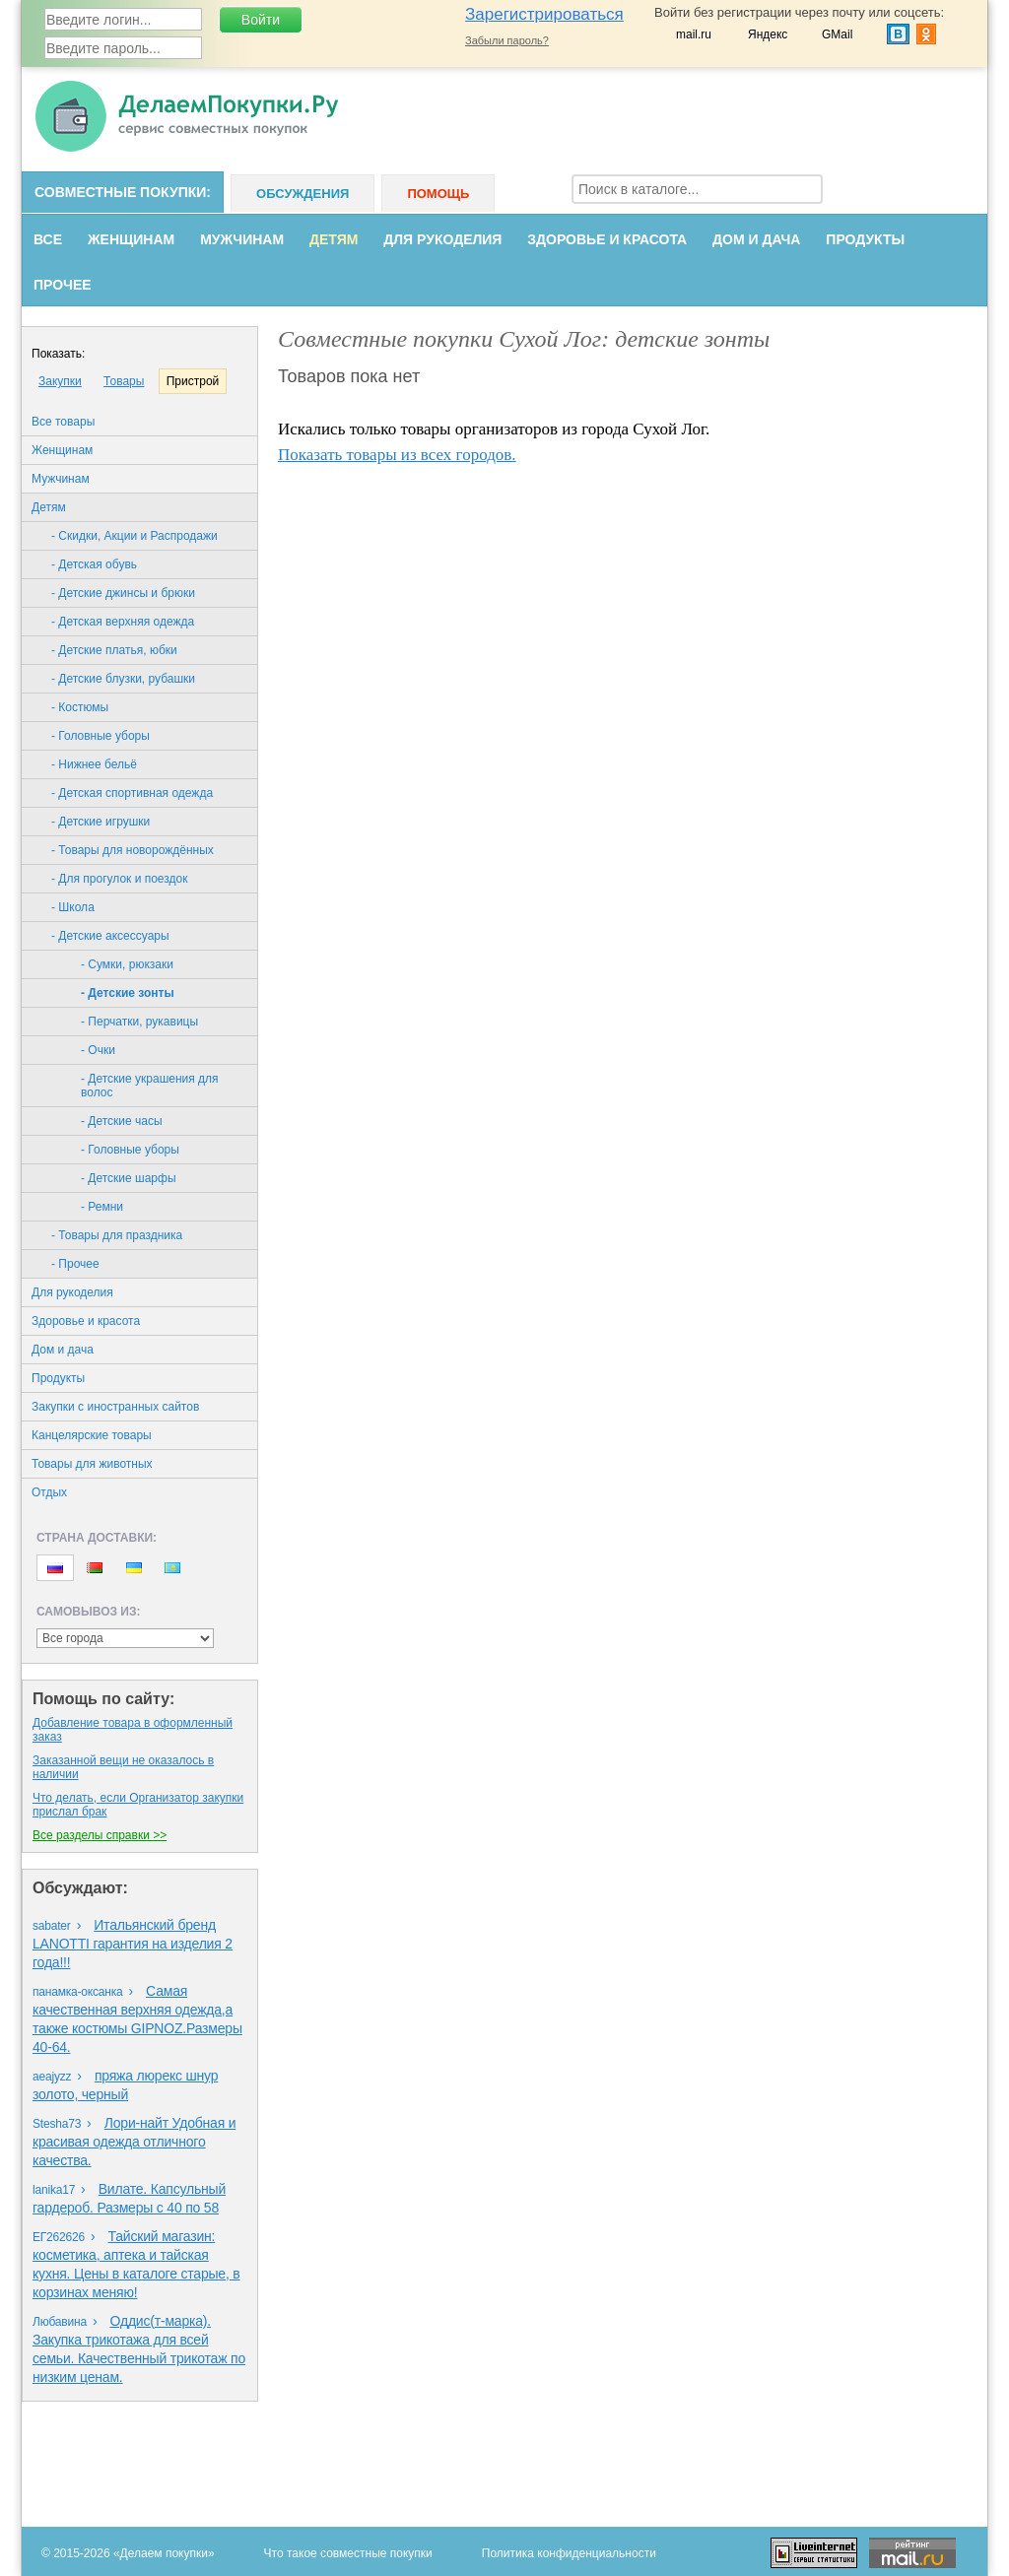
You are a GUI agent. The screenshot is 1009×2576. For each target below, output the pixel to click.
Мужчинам (242, 239)
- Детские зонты (127, 993)
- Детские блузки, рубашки (123, 679)
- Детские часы (122, 1121)
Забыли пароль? (507, 40)
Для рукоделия (442, 239)
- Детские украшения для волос (150, 1085)
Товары (123, 381)
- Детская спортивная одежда (132, 793)
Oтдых (49, 1492)
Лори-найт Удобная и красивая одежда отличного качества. (134, 2141)
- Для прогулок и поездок (119, 879)
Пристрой (193, 381)
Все (48, 239)
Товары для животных (92, 1464)
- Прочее (75, 1264)
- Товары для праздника (116, 1235)
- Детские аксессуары (110, 936)
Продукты (865, 239)
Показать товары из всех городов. (397, 454)
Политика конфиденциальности (569, 2553)
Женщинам (131, 239)
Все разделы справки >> (100, 1835)
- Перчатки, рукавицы (139, 1021)
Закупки (60, 381)
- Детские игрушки (100, 821)
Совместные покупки (120, 192)
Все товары (63, 422)
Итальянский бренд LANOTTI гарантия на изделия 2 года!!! (133, 1943)
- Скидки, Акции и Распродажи (134, 536)
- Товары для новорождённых (132, 850)
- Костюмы (79, 707)
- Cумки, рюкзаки (127, 964)
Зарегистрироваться (544, 14)
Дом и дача (756, 239)
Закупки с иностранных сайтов (115, 1407)
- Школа (73, 907)
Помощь (438, 193)
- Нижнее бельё (94, 764)
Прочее (63, 285)
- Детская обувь (94, 564)
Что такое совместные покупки (348, 2553)
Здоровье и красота (607, 239)
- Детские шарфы (128, 1178)
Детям (333, 239)
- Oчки (98, 1050)
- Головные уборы (100, 736)
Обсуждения (302, 193)
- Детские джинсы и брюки (123, 593)
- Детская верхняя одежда (122, 621)
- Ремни (102, 1207)
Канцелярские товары (92, 1435)
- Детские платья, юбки (114, 650)
